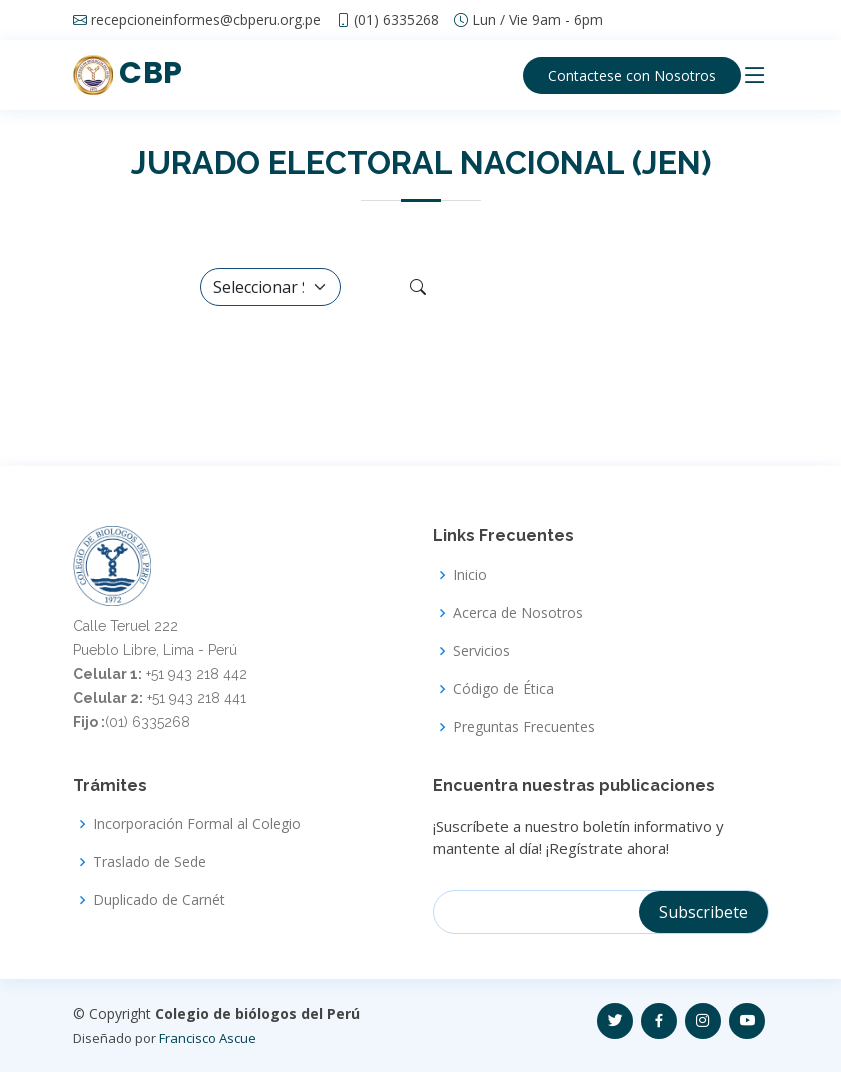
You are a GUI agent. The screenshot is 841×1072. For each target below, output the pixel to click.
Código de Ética (503, 689)
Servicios (481, 651)
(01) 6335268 (396, 20)
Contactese (632, 75)
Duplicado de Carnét (159, 900)
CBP (128, 73)
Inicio (470, 575)
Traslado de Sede (149, 862)
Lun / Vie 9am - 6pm (537, 20)
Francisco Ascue (207, 1038)
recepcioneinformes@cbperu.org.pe (206, 20)
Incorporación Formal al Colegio (197, 824)
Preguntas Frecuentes (524, 727)
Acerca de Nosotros (518, 613)
